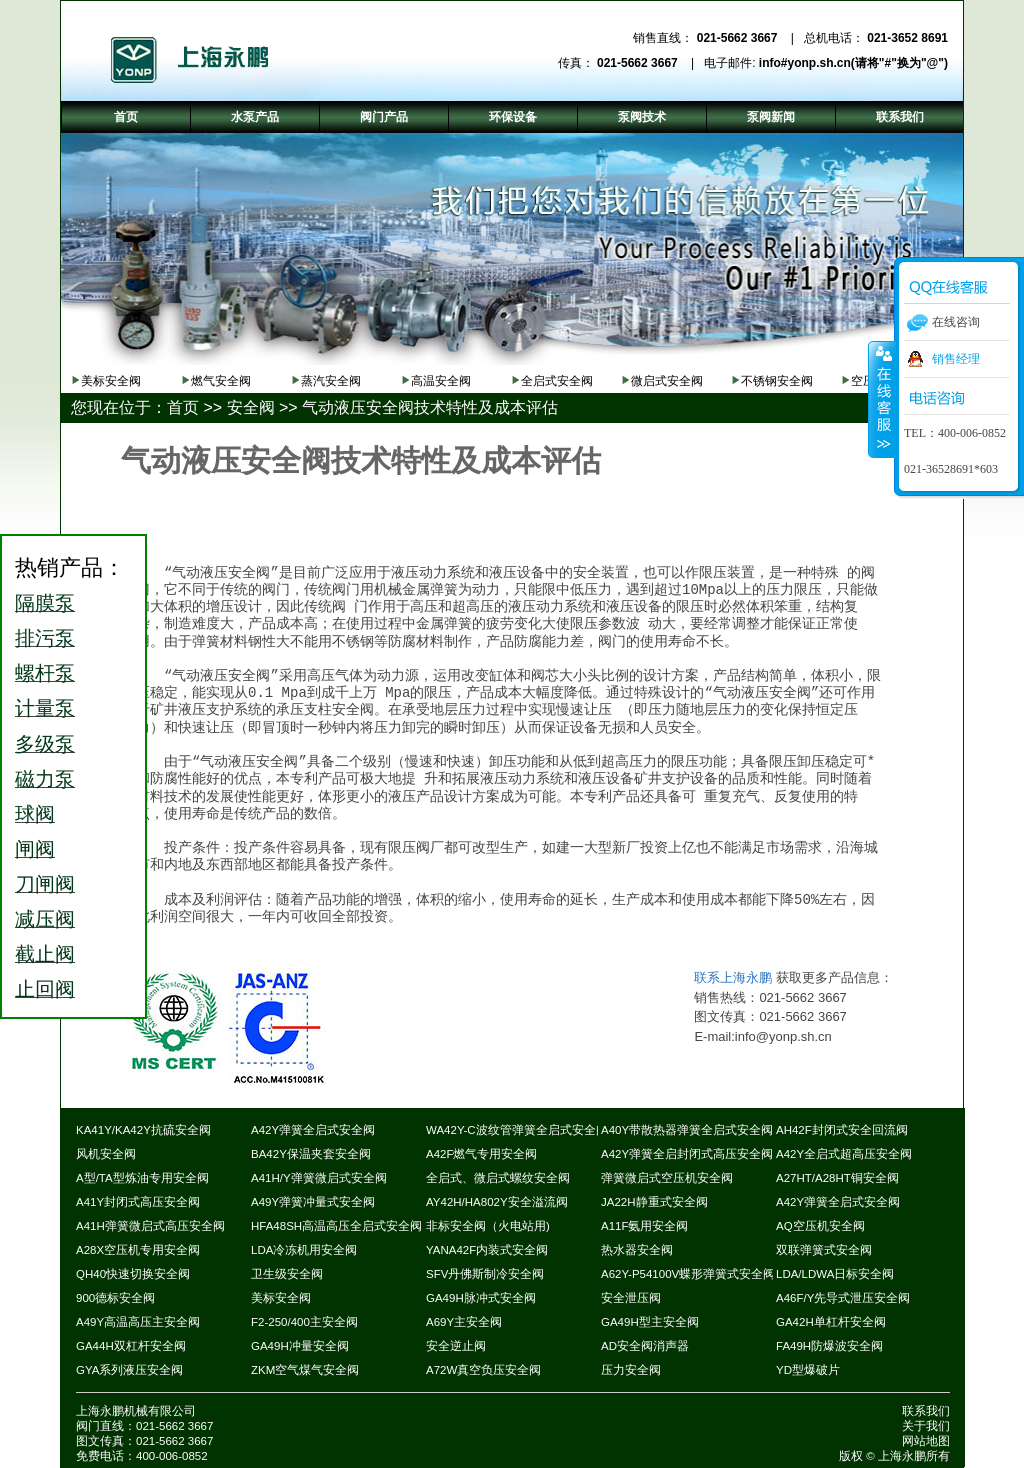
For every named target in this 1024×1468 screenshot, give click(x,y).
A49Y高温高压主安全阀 (138, 1322)
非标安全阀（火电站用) (488, 1226)
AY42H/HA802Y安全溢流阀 (497, 1202)
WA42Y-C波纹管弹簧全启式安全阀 (517, 1130)
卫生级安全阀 (287, 1274)
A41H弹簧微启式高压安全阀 (150, 1226)
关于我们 (926, 1426)
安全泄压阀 (631, 1298)
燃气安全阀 (221, 381)
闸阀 (35, 849)
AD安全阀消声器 (645, 1346)
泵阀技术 (642, 117)
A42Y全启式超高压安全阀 (844, 1154)
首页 (183, 407)
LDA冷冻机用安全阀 (304, 1250)
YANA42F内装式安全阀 (487, 1250)
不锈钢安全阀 (777, 381)
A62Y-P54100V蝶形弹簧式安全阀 (688, 1274)
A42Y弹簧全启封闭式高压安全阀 (687, 1154)
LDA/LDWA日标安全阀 (835, 1274)
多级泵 (45, 744)
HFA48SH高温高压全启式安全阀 (336, 1226)
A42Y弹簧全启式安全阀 (313, 1130)
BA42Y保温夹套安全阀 (311, 1154)
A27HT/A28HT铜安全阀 (837, 1178)
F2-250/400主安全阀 (304, 1322)
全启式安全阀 (557, 381)
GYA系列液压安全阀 (129, 1370)
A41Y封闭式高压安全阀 (138, 1202)
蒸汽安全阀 (331, 381)
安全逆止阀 (456, 1346)
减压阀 (45, 919)
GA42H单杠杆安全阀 (831, 1322)
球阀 (35, 814)
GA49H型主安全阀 (650, 1322)
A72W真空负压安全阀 (483, 1370)
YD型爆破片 (808, 1370)
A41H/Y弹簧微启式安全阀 (319, 1178)
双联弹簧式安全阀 (824, 1250)
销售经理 (956, 359)
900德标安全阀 (115, 1298)
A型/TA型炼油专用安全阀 (142, 1178)
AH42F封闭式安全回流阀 (842, 1130)
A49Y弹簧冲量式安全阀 (313, 1202)
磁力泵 (45, 779)
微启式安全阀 (667, 381)
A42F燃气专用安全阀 (482, 1154)
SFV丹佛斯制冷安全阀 (485, 1274)
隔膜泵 (45, 603)
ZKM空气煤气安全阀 (305, 1370)
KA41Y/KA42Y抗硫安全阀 (143, 1130)
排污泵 (45, 638)
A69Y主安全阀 (464, 1322)
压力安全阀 (631, 1370)
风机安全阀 (106, 1154)
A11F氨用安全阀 (645, 1226)
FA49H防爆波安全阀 (829, 1346)
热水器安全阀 (637, 1250)
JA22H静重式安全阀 (654, 1202)
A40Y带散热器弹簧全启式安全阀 (687, 1130)
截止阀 (45, 954)
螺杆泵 (45, 673)
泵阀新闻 (771, 117)
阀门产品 (384, 117)
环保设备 (513, 117)
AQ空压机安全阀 (820, 1226)
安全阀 (251, 407)
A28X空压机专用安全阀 (138, 1250)
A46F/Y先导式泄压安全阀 (843, 1298)
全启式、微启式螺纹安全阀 (498, 1178)
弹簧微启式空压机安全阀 (667, 1178)
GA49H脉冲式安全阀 (481, 1298)
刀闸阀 (45, 884)
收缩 (882, 399)
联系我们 (926, 1411)
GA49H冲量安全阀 (300, 1346)
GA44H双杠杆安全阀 (131, 1346)
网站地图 (926, 1441)
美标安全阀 (111, 381)
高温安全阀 (441, 381)
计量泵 (45, 708)
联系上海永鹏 (733, 977)
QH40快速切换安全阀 (133, 1274)
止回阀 (45, 989)
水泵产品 (255, 117)
